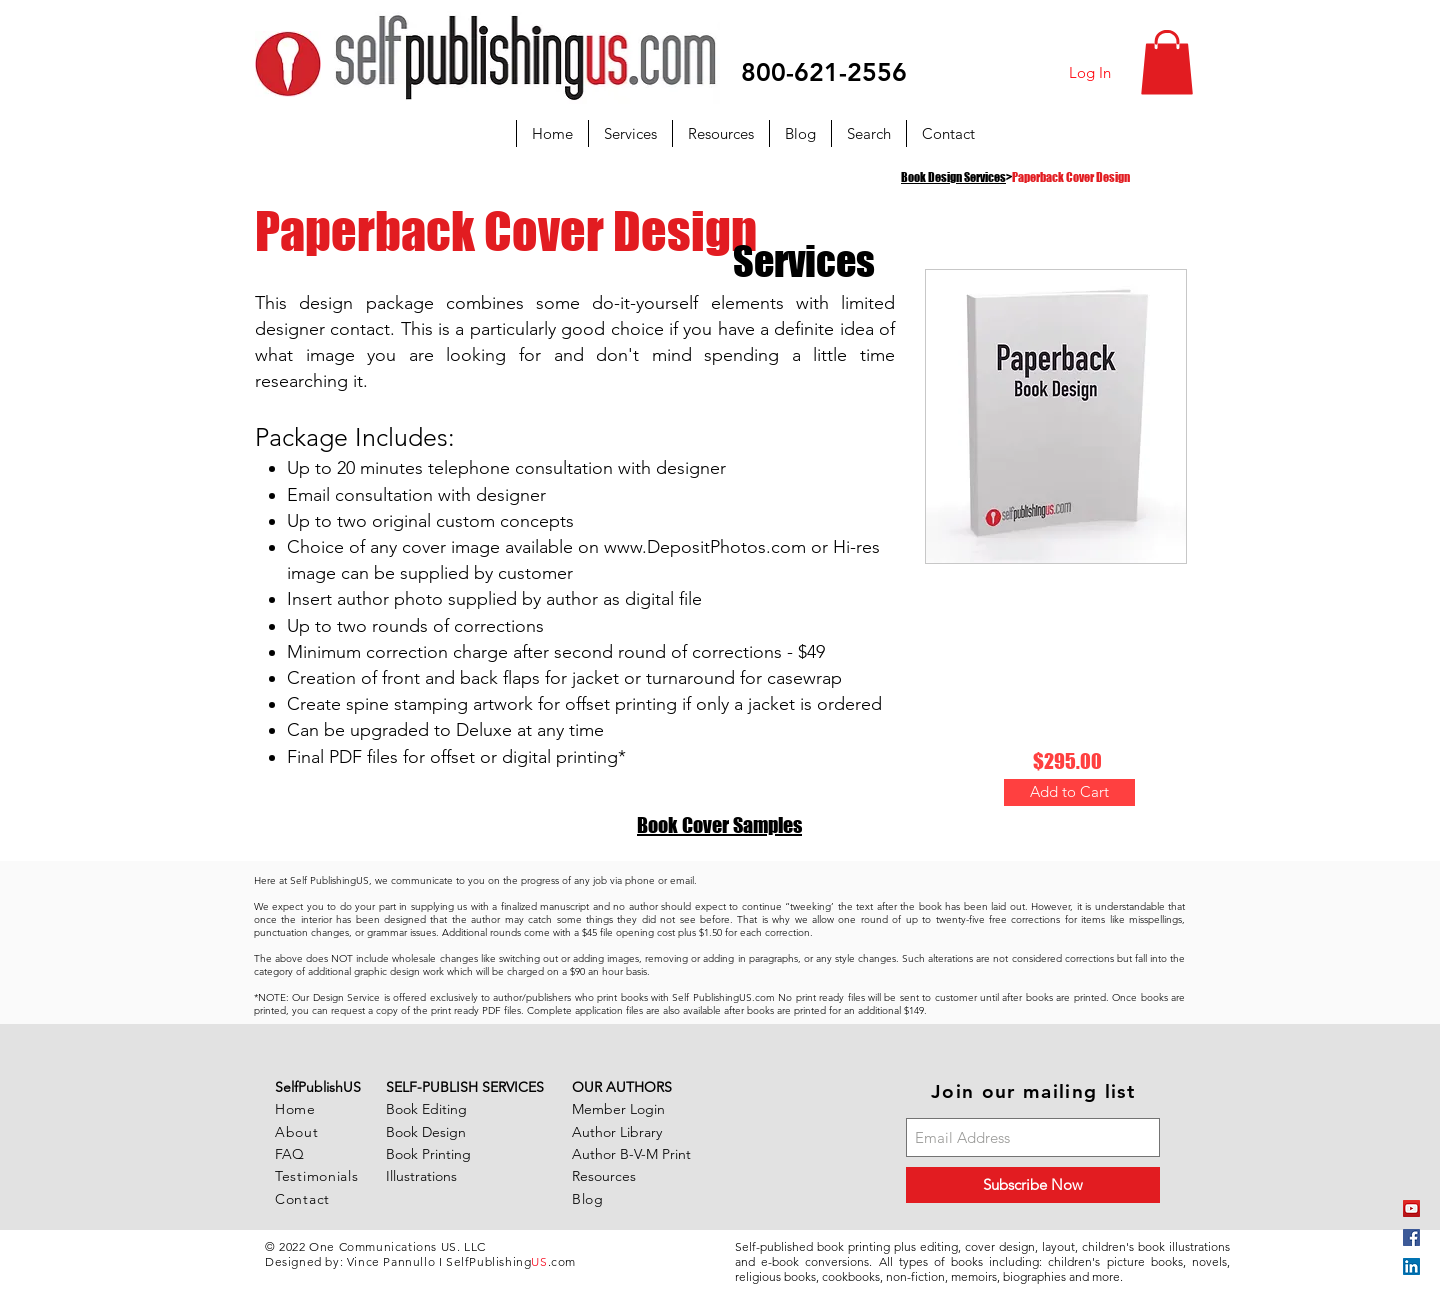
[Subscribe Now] (1033, 1185)
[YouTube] (1411, 1208)
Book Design (426, 1132)
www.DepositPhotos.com (705, 547)
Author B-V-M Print (631, 1154)
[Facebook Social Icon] (1411, 1237)
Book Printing (428, 1154)
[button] (1167, 62)
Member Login (618, 1109)
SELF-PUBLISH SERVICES (465, 1087)
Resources (604, 1176)
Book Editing (426, 1109)
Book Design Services (953, 177)
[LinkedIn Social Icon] (1411, 1266)
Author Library (617, 1132)
